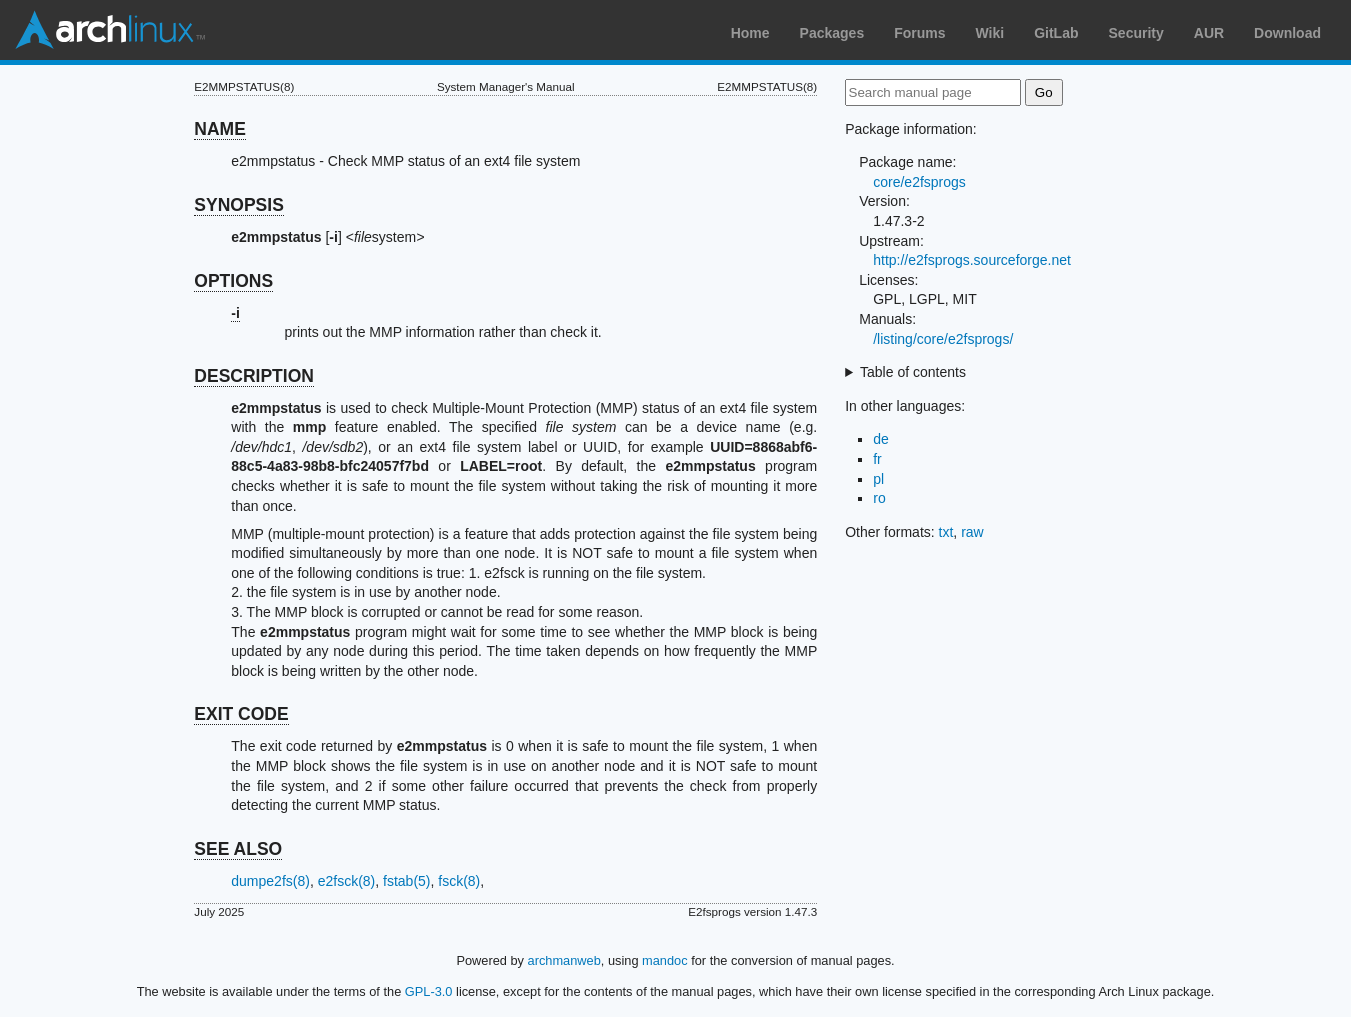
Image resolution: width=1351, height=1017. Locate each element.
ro (879, 498)
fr (877, 459)
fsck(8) (459, 881)
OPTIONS (233, 281)
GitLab (1056, 33)
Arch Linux (110, 30)
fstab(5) (406, 881)
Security (1136, 33)
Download (1287, 33)
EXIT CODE (241, 714)
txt (946, 532)
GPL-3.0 (429, 991)
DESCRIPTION (254, 376)
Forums (919, 33)
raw (972, 532)
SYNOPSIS (238, 205)
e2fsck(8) (347, 881)
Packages (832, 33)
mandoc (665, 960)
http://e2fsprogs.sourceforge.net (972, 260)
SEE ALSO (238, 849)
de (881, 439)
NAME (220, 129)
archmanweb (564, 960)
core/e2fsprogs (919, 182)
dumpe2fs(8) (270, 881)
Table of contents (913, 372)
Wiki (990, 33)
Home (750, 33)
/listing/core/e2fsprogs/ (943, 339)
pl (878, 479)
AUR (1209, 33)
